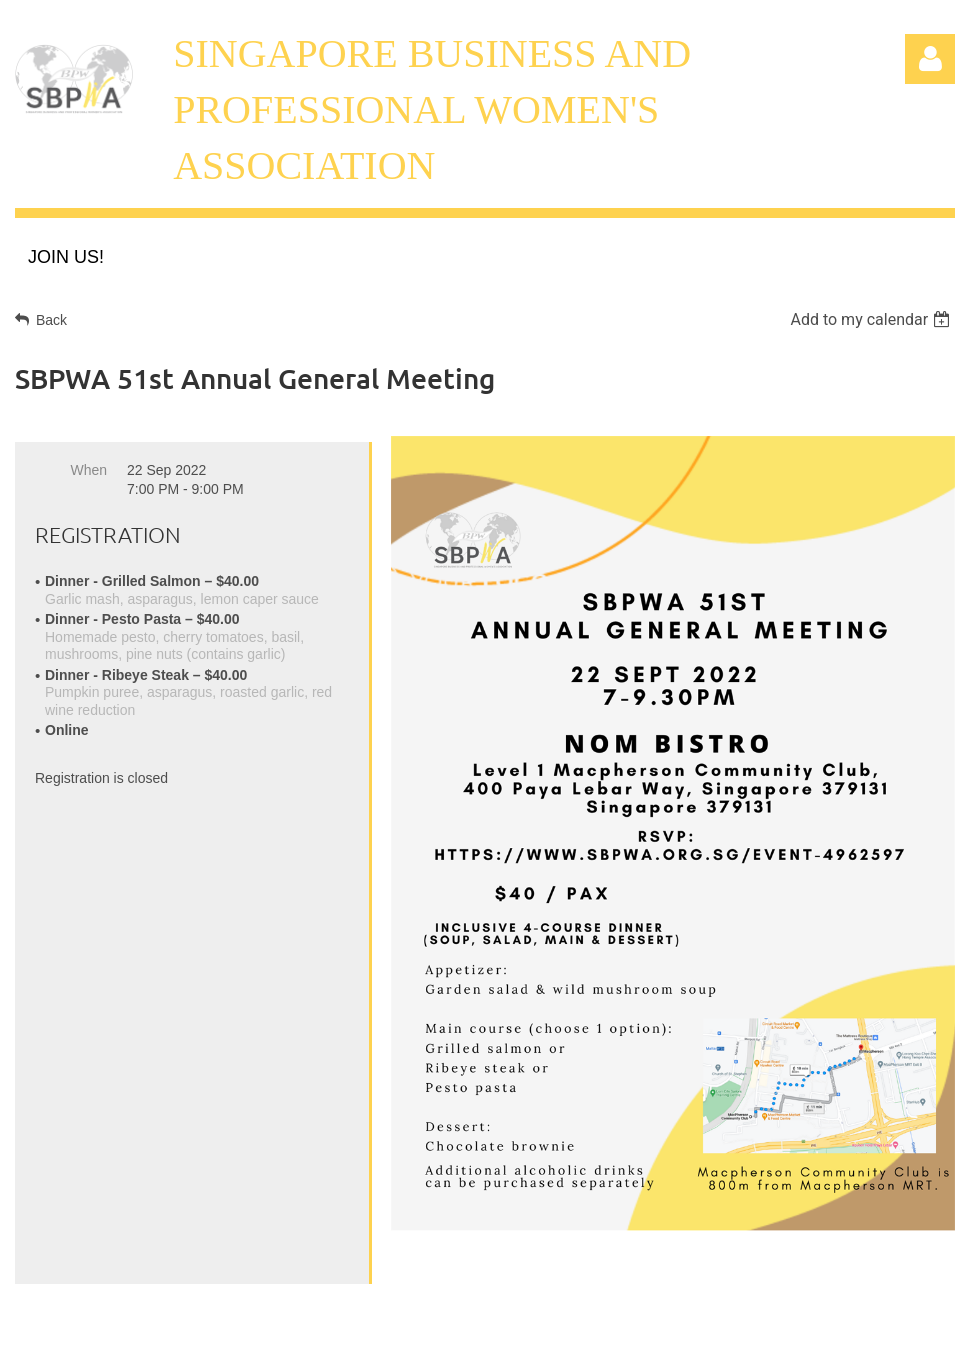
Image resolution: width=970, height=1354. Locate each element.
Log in (930, 59)
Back (51, 320)
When (88, 470)
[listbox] (872, 319)
